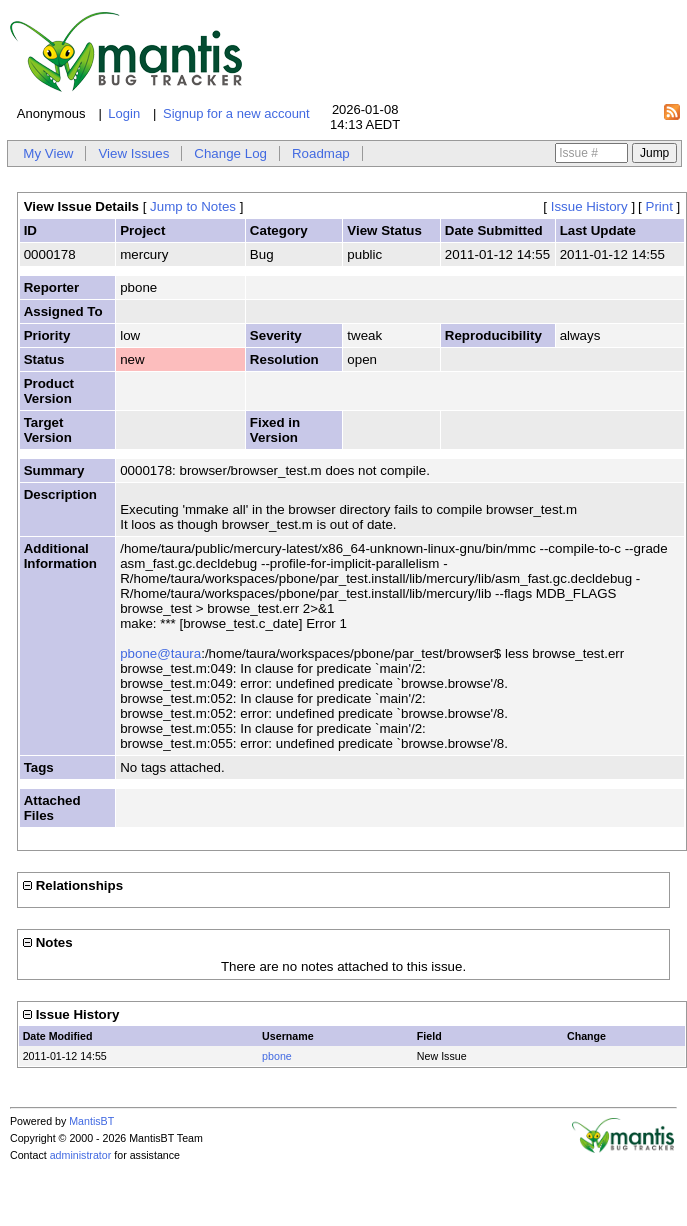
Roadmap (321, 153)
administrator (81, 1155)
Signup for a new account (236, 113)
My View (48, 153)
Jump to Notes (193, 206)
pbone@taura (160, 653)
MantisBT (91, 1121)
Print (659, 206)
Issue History (589, 206)
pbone (277, 1056)
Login (124, 113)
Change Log (230, 153)
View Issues (133, 153)
